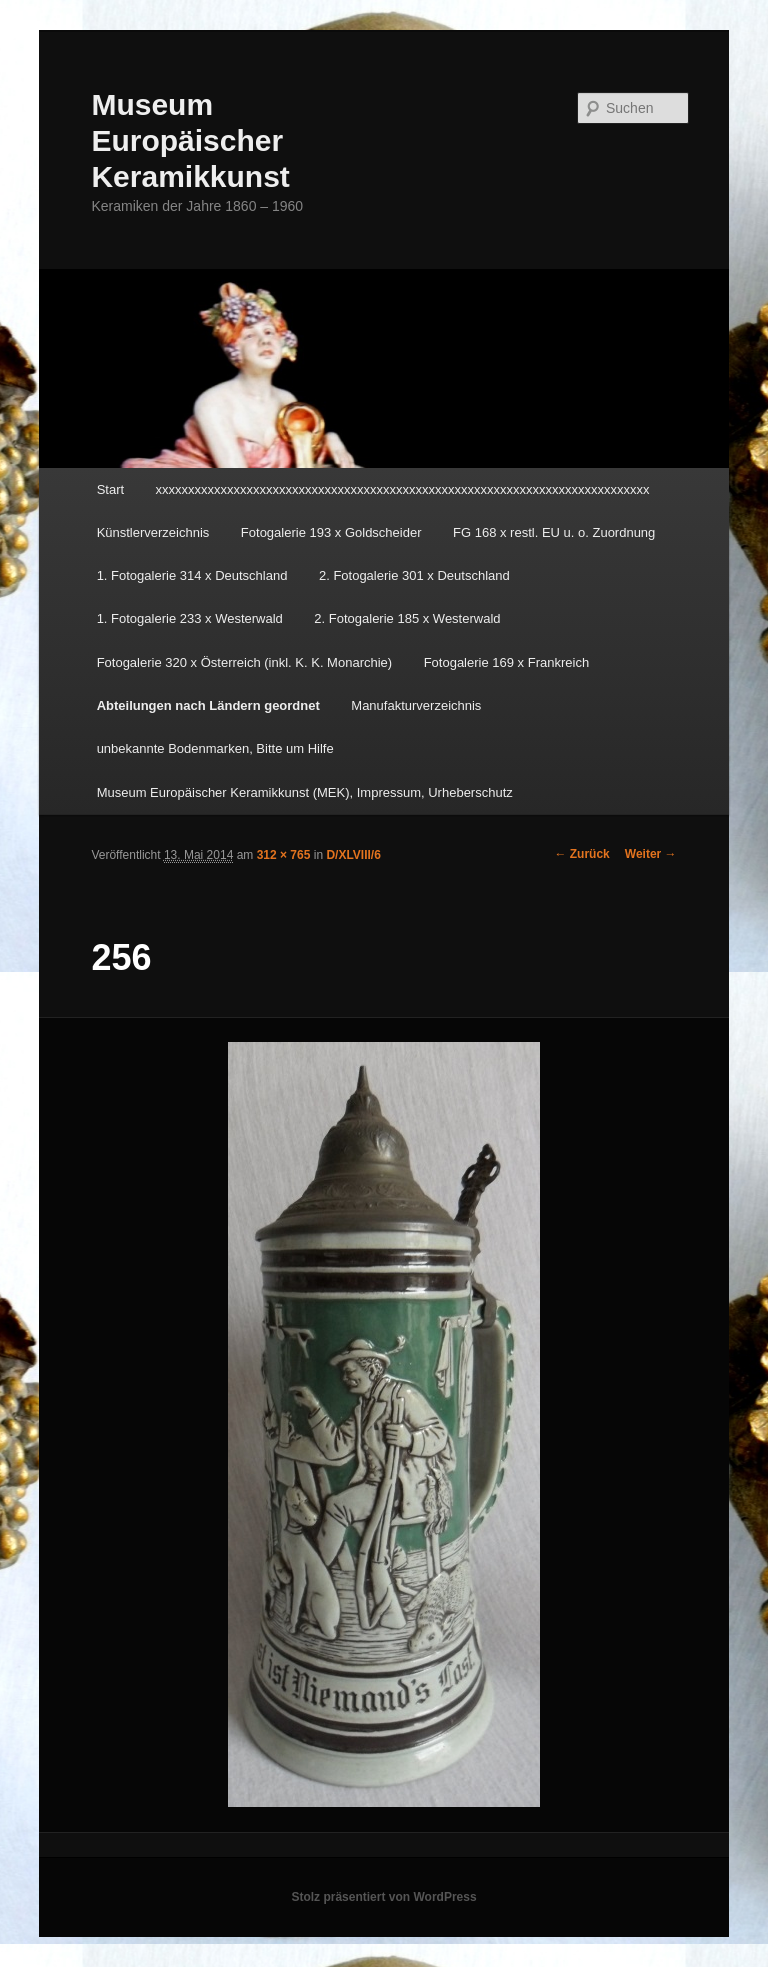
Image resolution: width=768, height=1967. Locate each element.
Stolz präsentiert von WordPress (383, 1897)
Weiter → (651, 854)
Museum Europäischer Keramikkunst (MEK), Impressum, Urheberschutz (305, 792)
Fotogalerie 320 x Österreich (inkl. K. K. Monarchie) (245, 662)
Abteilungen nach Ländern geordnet (208, 705)
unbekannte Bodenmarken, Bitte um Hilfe (215, 748)
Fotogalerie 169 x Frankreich (506, 662)
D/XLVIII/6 (353, 855)
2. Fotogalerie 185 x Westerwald (407, 618)
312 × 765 (284, 855)
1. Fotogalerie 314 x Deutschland (192, 575)
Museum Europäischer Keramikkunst (190, 140)
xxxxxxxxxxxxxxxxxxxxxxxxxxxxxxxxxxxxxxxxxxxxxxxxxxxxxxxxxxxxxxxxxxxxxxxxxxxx (403, 489)
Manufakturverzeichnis (416, 705)
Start (110, 489)
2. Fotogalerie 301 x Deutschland (414, 575)
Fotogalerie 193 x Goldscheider (331, 532)
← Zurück (581, 854)
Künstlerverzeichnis (153, 532)
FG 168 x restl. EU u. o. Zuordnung (554, 532)
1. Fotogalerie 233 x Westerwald (190, 618)
